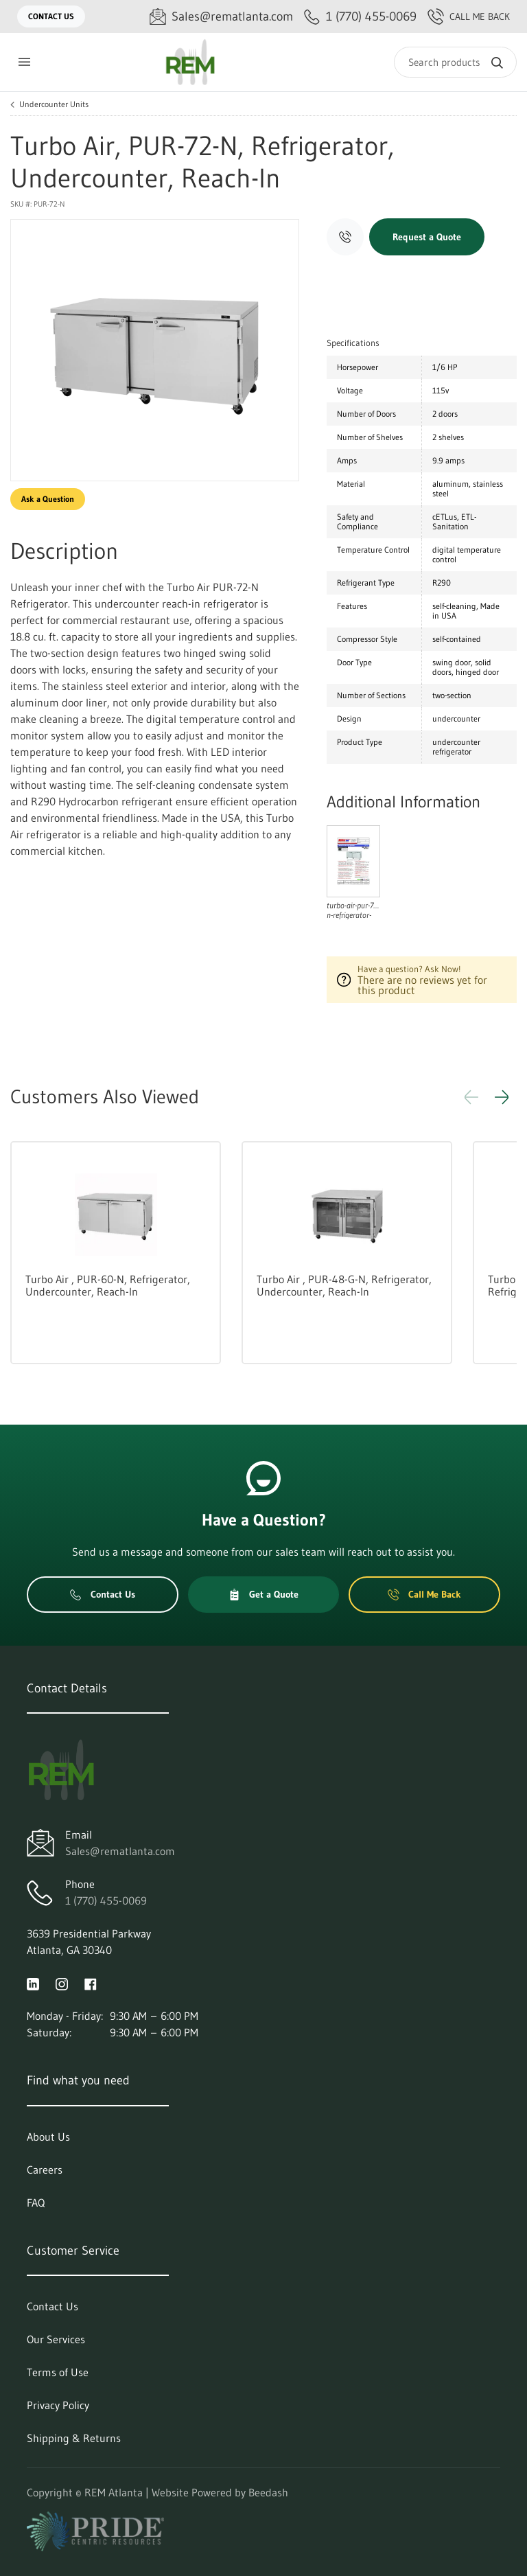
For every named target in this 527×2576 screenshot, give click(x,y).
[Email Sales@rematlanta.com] (221, 17)
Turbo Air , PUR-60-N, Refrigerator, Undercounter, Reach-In (107, 1285)
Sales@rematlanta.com (120, 1851)
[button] (502, 1097)
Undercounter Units (54, 104)
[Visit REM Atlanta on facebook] (90, 1983)
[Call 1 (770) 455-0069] (360, 17)
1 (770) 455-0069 (106, 1900)
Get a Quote (263, 1594)
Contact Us (51, 16)
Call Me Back (469, 16)
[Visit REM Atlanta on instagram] (62, 1983)
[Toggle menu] (24, 62)
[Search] (455, 62)
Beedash (268, 2492)
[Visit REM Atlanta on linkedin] (33, 1983)
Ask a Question (47, 499)
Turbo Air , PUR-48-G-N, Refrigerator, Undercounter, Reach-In (344, 1285)
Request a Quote (427, 237)
